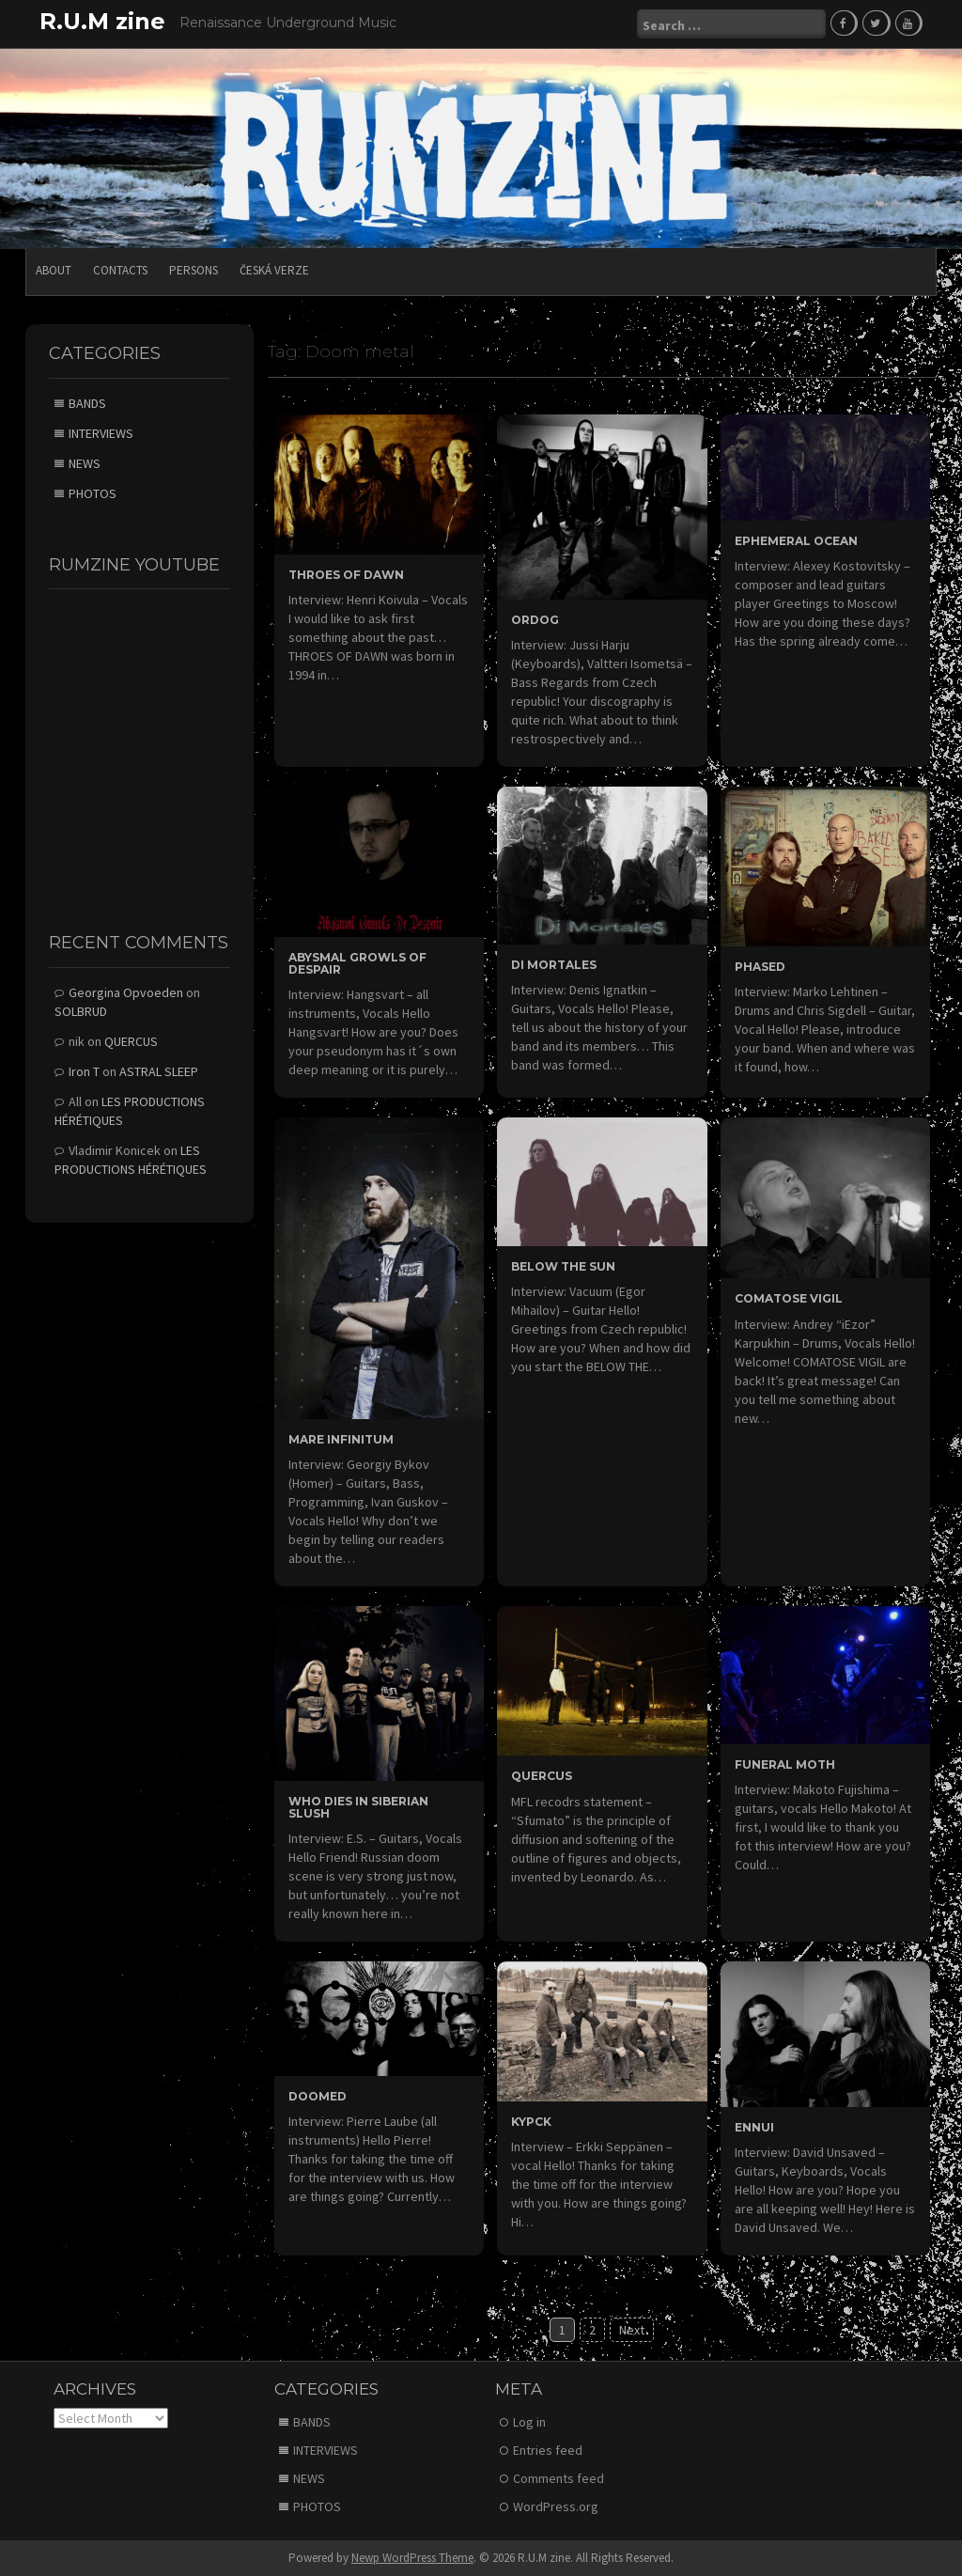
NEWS (85, 463)
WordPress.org (555, 2506)
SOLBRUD (80, 1011)
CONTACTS (120, 270)
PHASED (760, 967)
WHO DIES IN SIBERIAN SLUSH (358, 1807)
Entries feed (547, 2450)
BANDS (87, 403)
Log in (529, 2421)
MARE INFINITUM (341, 1439)
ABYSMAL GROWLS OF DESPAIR (357, 963)
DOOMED (317, 2096)
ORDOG (535, 620)
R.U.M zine (102, 21)
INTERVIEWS (101, 433)
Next (631, 2329)
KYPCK (531, 2122)
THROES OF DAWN (346, 575)
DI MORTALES (554, 965)
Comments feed (558, 2478)
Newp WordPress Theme (412, 2558)
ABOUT (53, 270)
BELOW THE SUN (563, 1266)
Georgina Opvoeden (126, 992)
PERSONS (193, 270)
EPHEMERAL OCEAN (796, 541)
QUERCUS (541, 1776)
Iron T (84, 1071)
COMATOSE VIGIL (789, 1298)
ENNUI (754, 2127)
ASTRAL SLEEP (158, 1071)
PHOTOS (92, 493)
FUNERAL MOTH (785, 1764)
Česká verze (274, 270)
